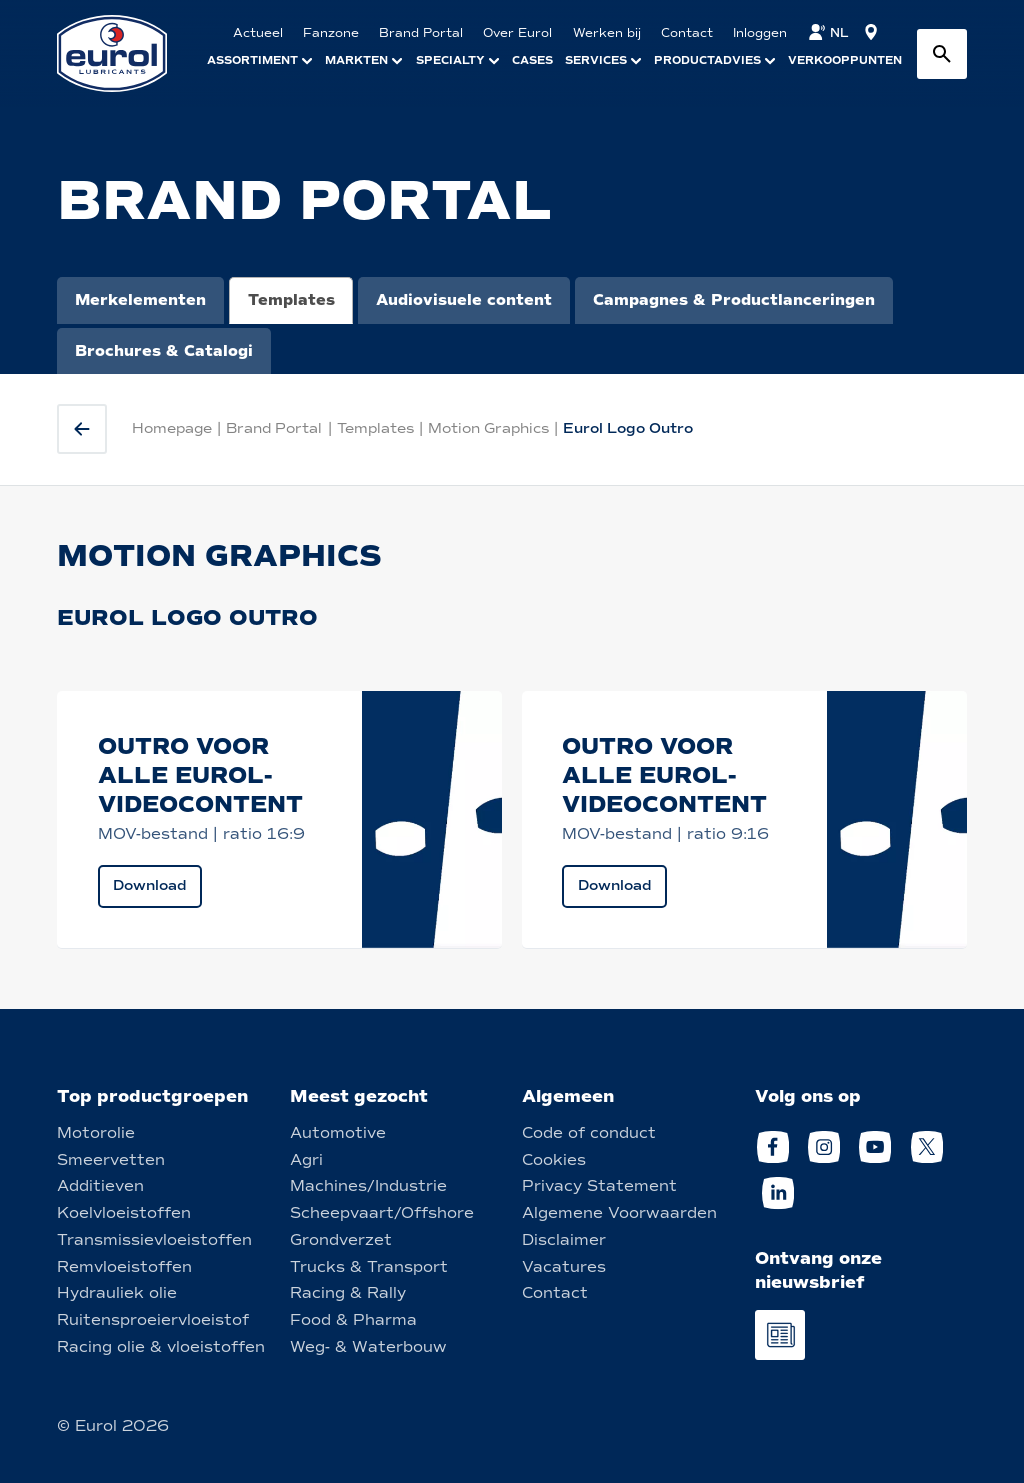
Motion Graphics (488, 428)
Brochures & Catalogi (164, 351)
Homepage (172, 428)
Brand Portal (274, 428)
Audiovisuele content (464, 300)
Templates (291, 300)
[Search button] (942, 54)
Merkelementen (140, 300)
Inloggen (760, 33)
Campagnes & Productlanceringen (734, 300)
